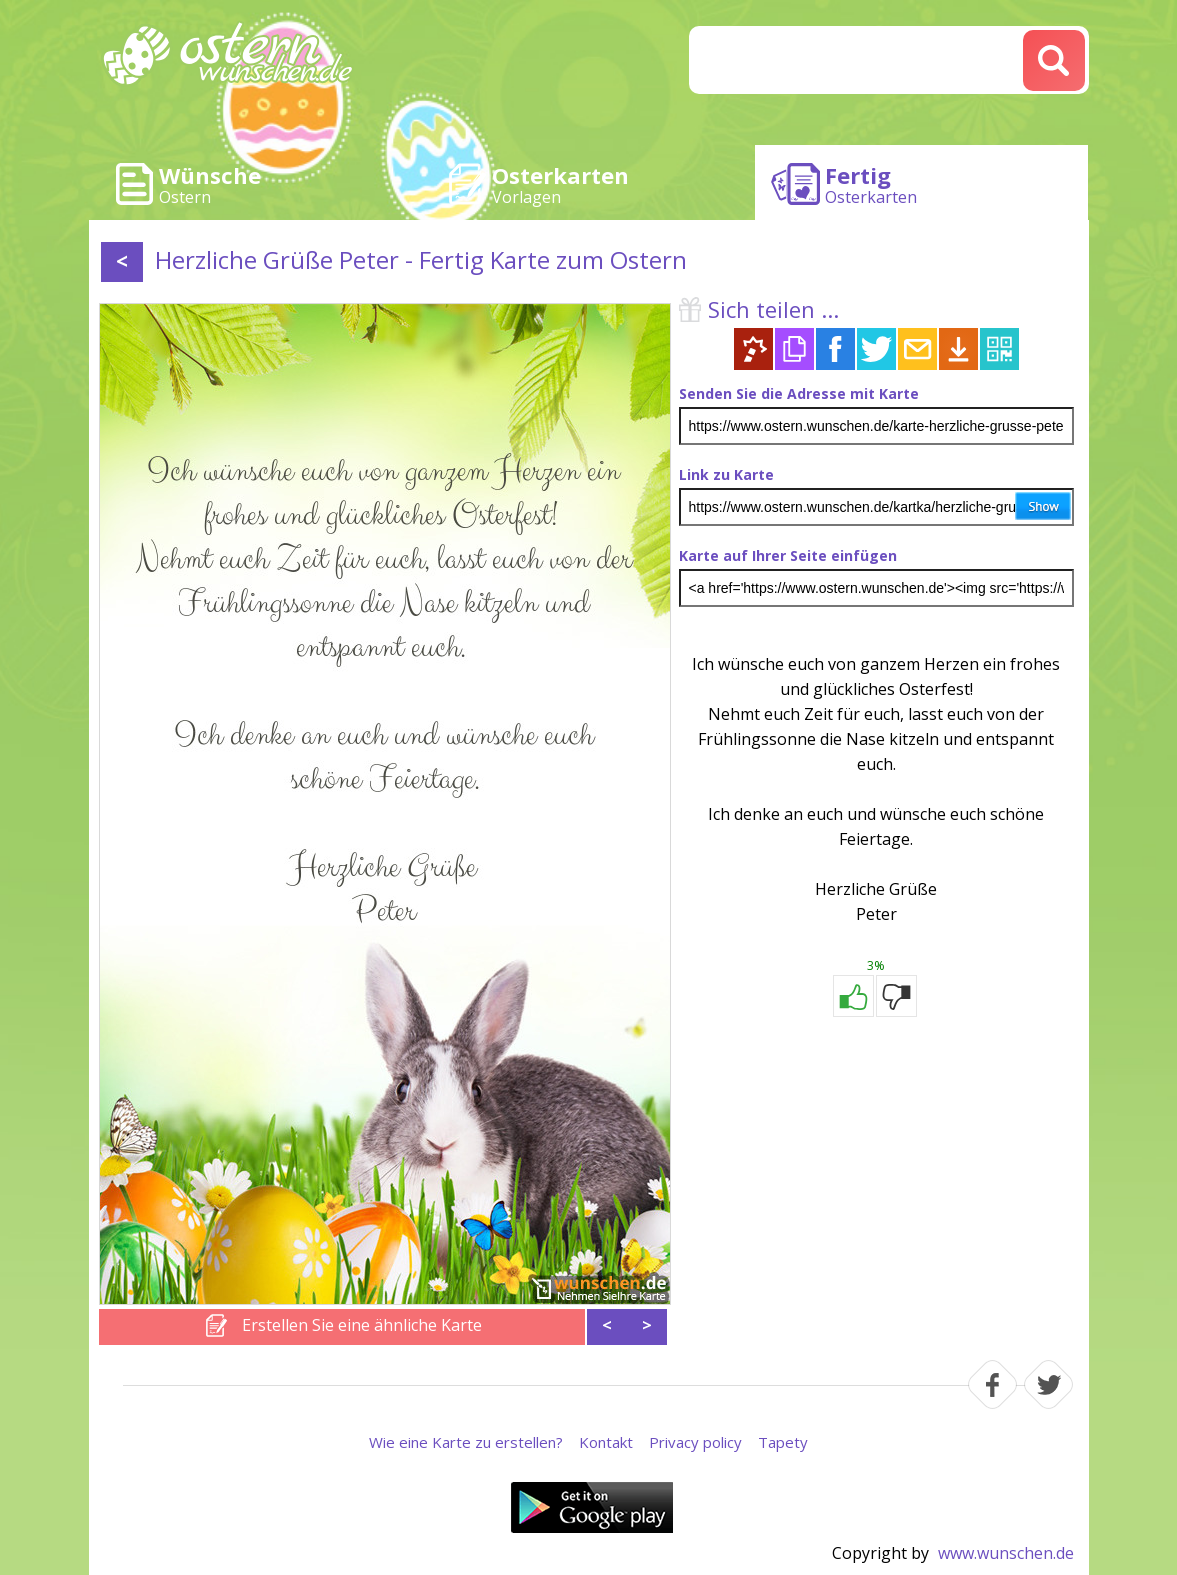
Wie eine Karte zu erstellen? (466, 1442)
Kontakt (606, 1442)
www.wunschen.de (1006, 1553)
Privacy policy (695, 1442)
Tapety (783, 1442)
